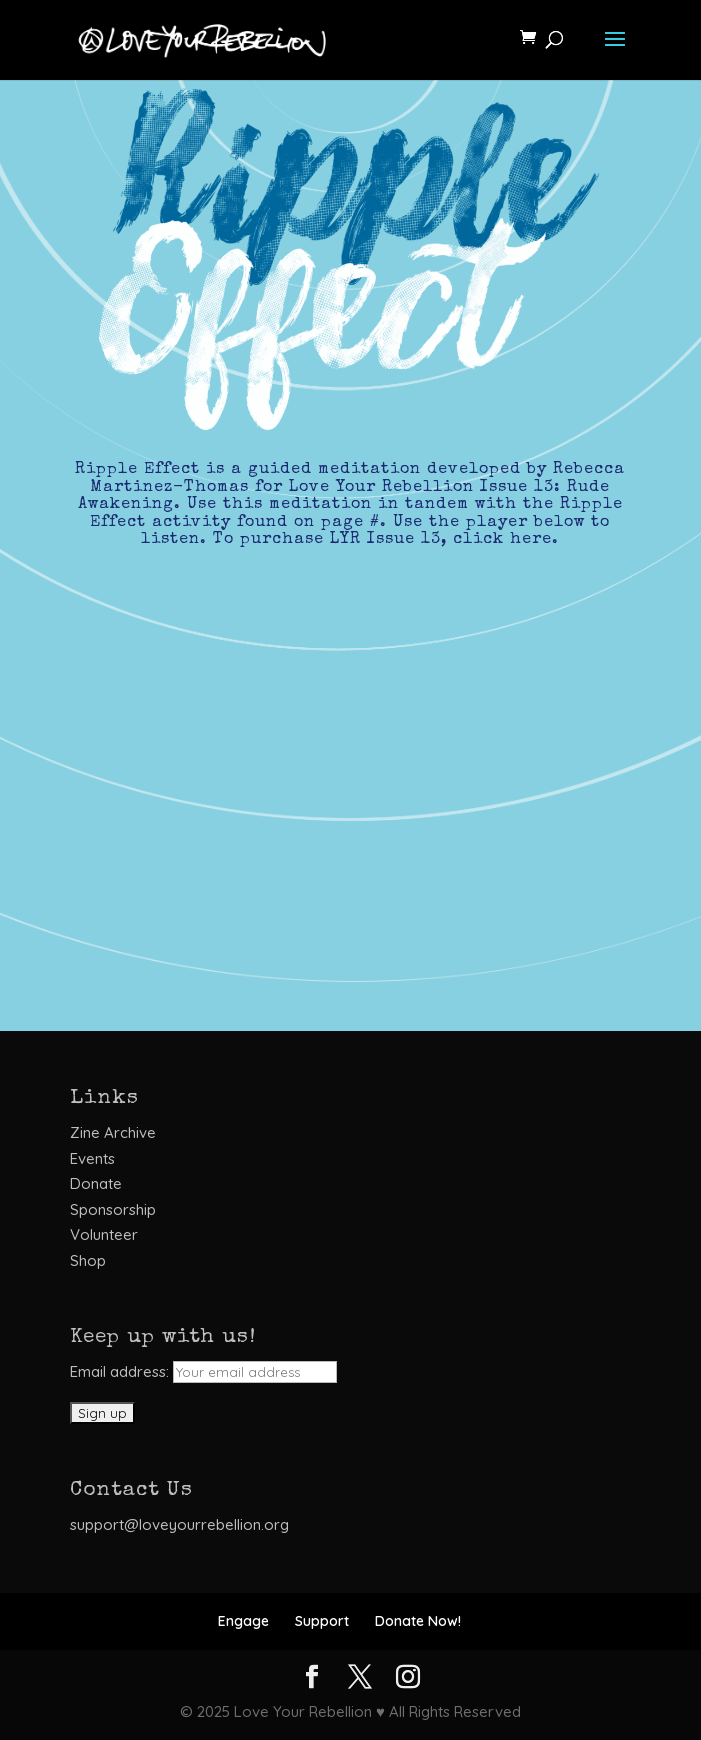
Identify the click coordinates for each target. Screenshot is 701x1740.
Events (92, 1158)
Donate (96, 1183)
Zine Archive (113, 1132)
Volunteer (104, 1234)
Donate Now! (418, 1621)
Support (322, 1621)
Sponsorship (113, 1209)
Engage (243, 1621)
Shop (88, 1260)
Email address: (203, 1371)
